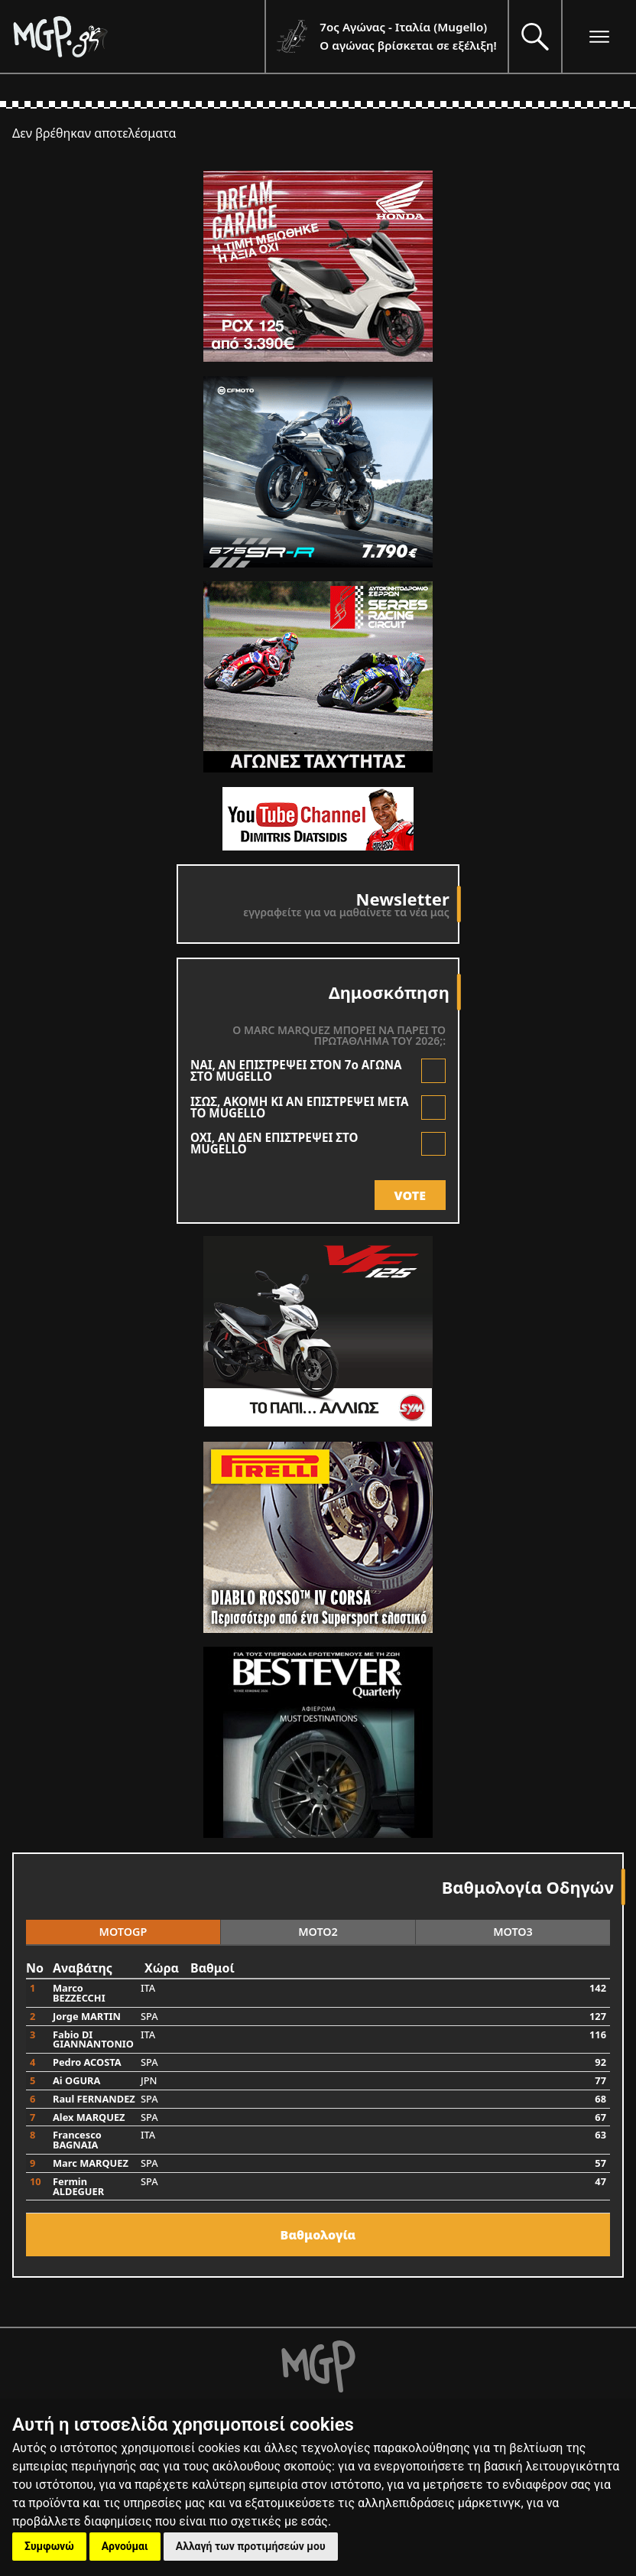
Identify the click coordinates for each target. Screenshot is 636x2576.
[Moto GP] (138, 36)
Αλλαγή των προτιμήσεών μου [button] (251, 2546)
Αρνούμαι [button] (125, 2546)
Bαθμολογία (318, 2234)
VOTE (410, 1195)
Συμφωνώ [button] (49, 2546)
